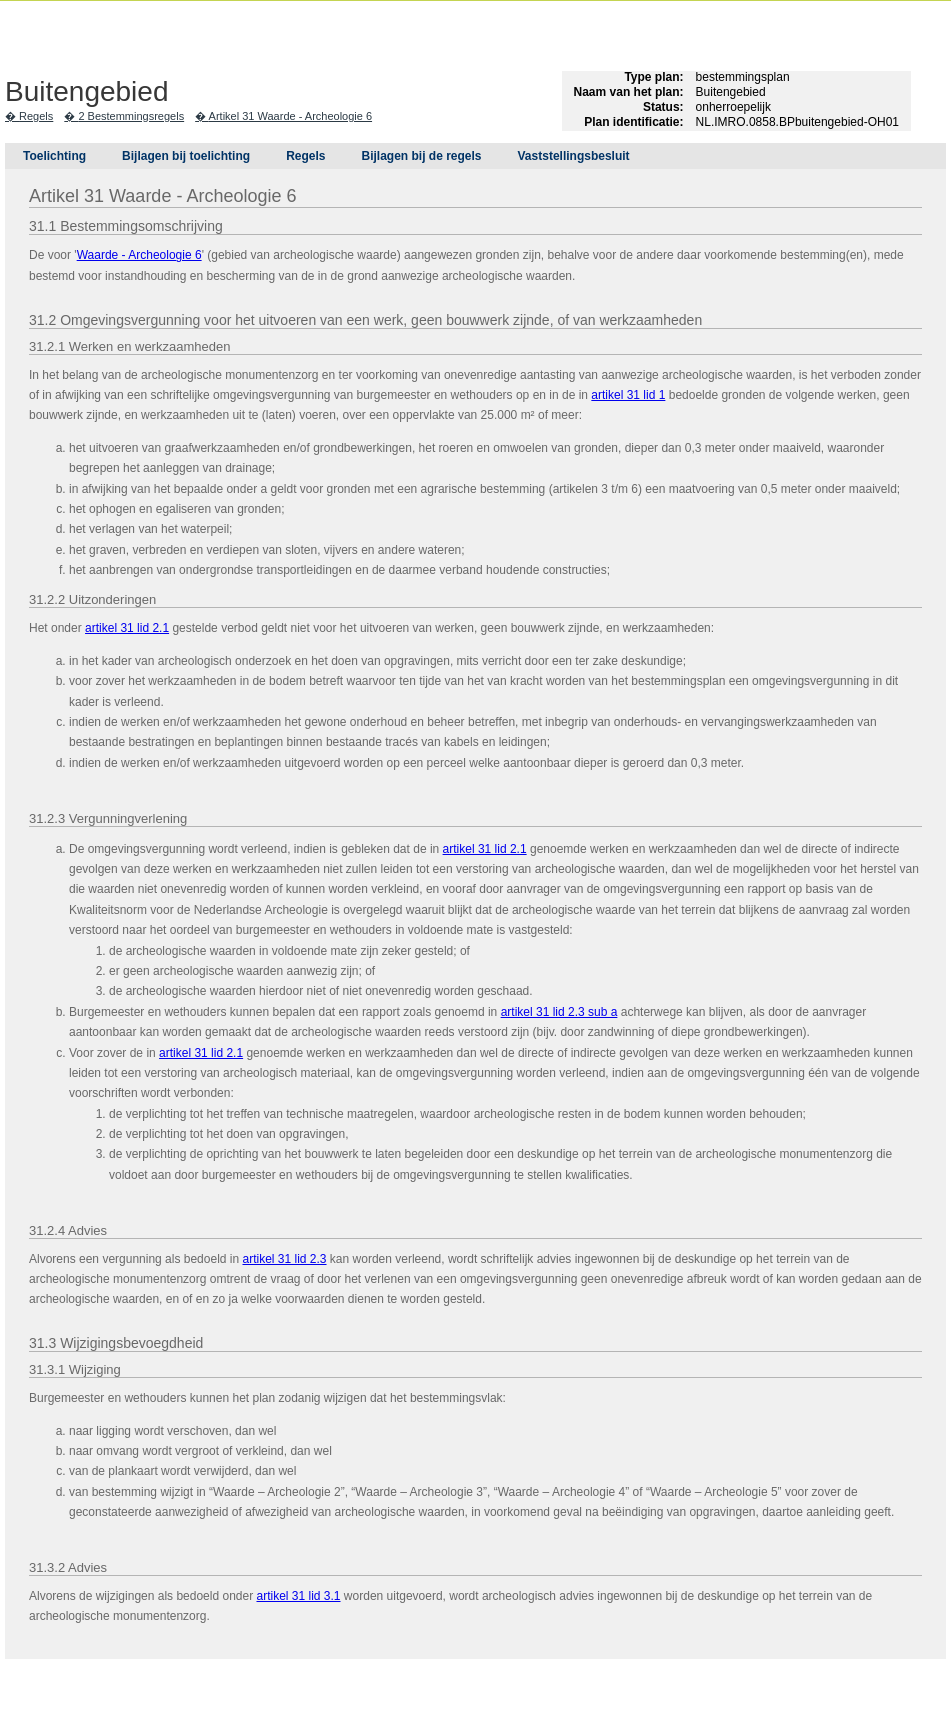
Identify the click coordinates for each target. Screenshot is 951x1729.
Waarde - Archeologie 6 (139, 255)
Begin (20, 252)
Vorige (20, 282)
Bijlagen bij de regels (421, 156)
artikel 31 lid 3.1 (298, 1596)
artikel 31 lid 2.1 (127, 628)
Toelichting (54, 156)
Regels (36, 116)
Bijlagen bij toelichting (186, 156)
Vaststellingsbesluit (574, 156)
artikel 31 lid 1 (628, 395)
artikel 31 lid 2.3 (284, 1259)
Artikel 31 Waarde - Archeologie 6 (290, 116)
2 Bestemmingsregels (131, 116)
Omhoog (20, 342)
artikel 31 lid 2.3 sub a (559, 1012)
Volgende (20, 312)
